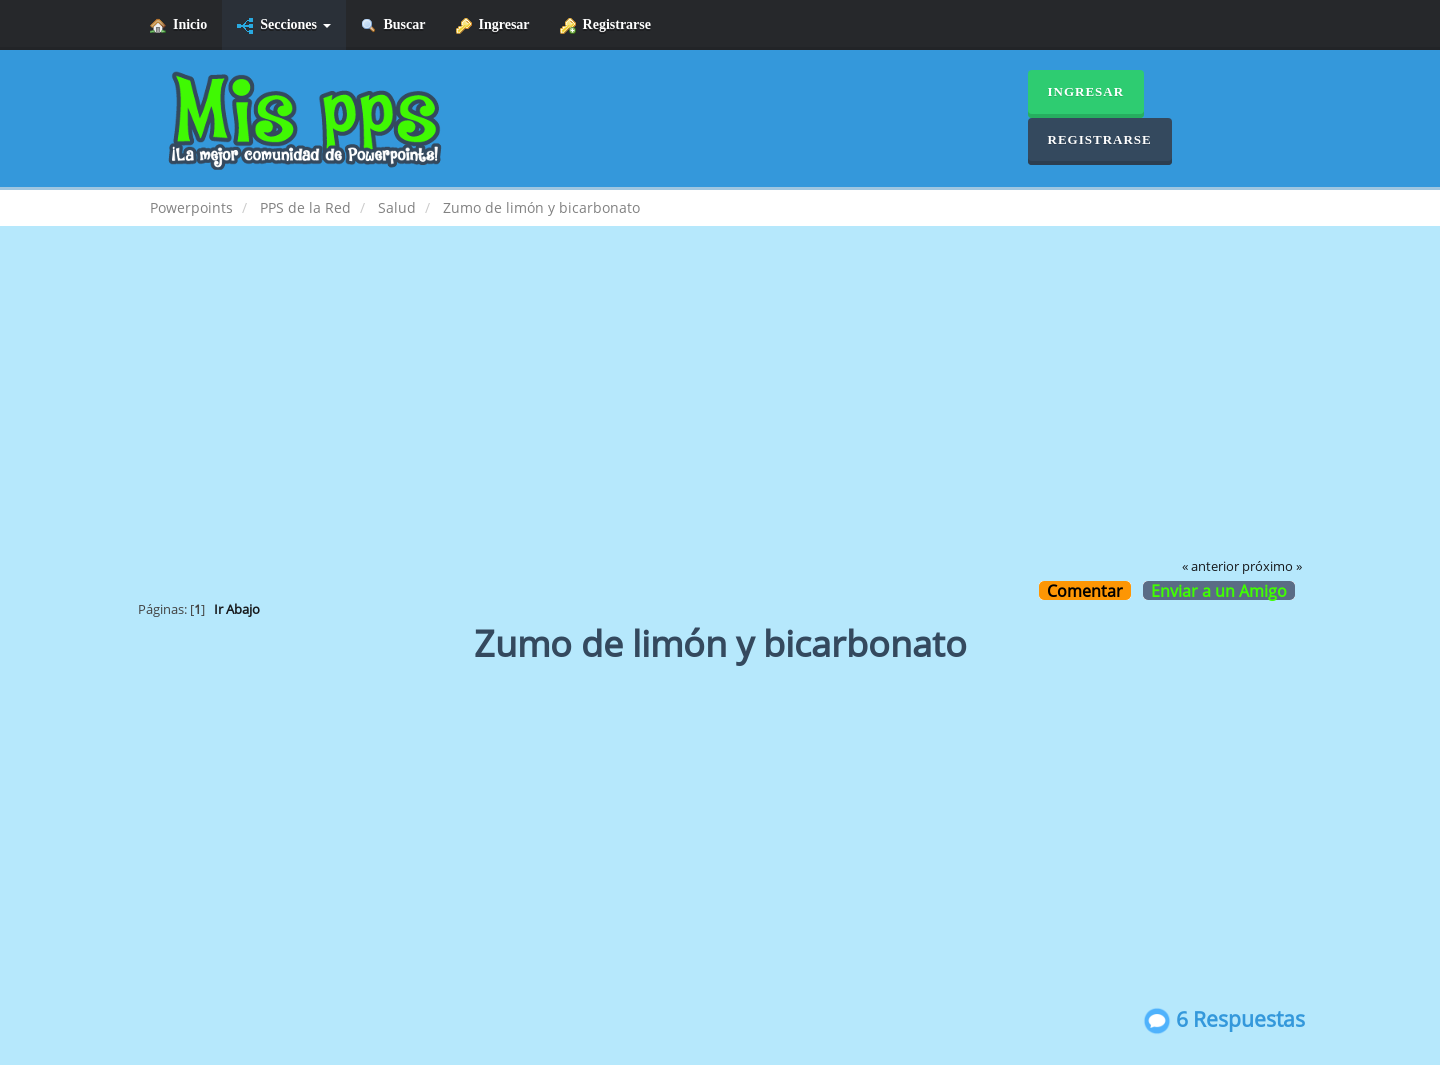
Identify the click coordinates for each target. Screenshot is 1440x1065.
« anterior (1210, 566)
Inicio (178, 25)
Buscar (393, 25)
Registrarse (605, 25)
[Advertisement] (720, 406)
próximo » (1272, 566)
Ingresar (493, 25)
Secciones (283, 25)
